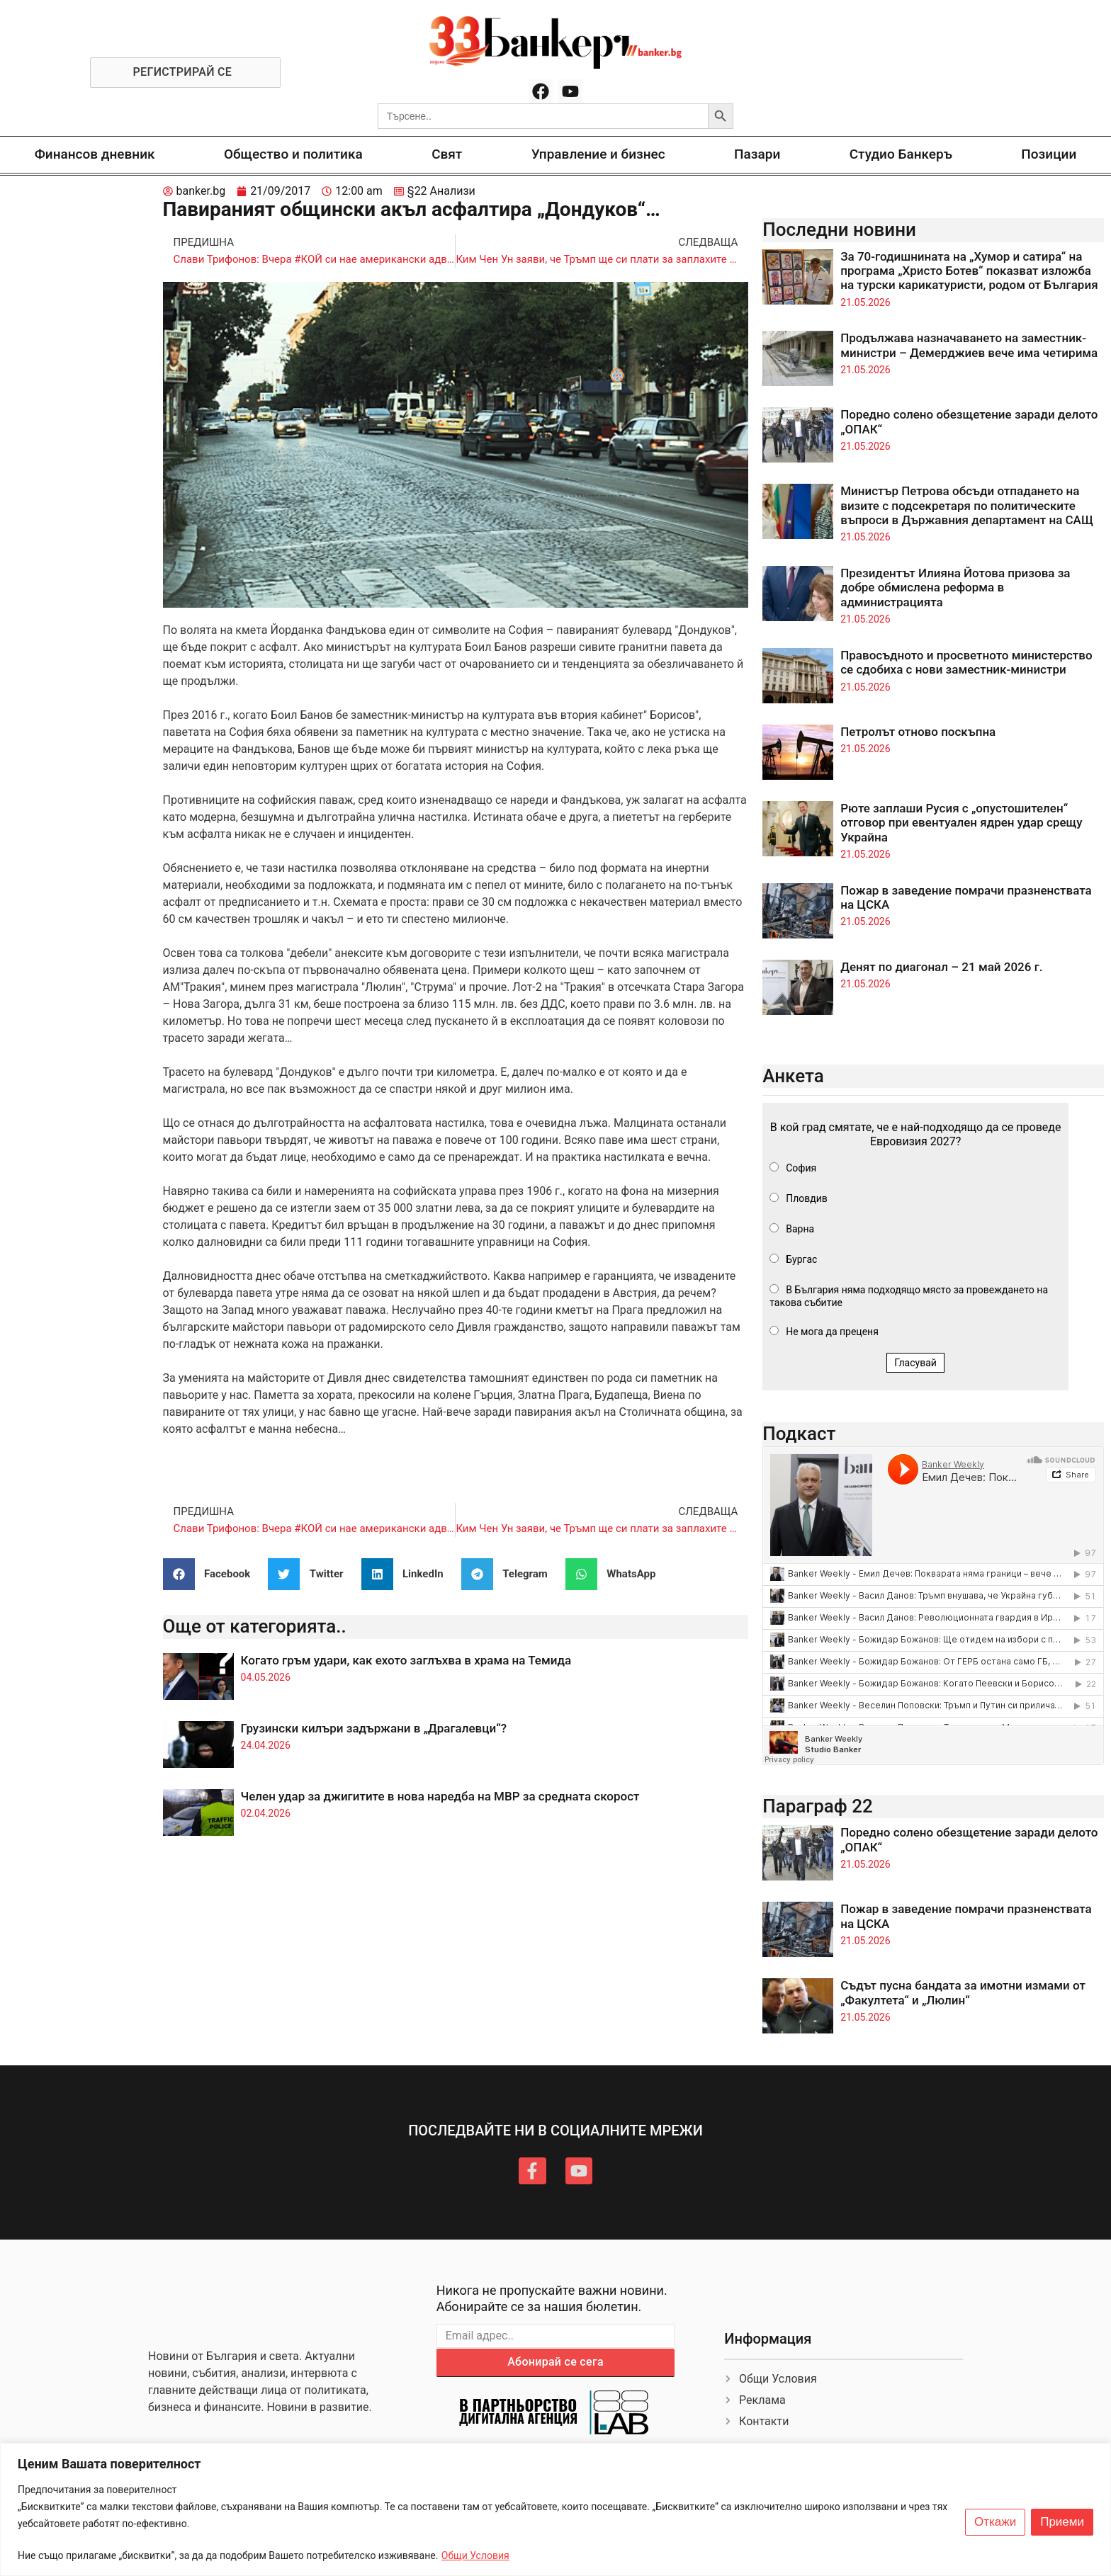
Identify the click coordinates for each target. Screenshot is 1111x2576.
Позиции (1048, 154)
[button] (212, 1574)
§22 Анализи (441, 191)
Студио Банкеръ (901, 154)
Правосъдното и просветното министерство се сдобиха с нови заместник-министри (966, 662)
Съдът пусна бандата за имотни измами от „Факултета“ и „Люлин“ (962, 1992)
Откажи (995, 2522)
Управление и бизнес (598, 154)
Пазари (757, 154)
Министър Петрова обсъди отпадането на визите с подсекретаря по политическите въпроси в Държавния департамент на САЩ (966, 505)
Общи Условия (475, 2555)
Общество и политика (293, 154)
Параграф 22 (817, 1806)
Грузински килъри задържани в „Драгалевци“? (374, 1728)
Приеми (1062, 2522)
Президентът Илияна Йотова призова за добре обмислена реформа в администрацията (955, 587)
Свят (447, 154)
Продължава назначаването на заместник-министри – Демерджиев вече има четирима (969, 345)
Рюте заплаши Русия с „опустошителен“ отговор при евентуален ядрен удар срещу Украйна (961, 822)
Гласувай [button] (915, 1362)
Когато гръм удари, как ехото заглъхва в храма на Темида (406, 1660)
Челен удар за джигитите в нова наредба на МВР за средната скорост (440, 1796)
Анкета (793, 1075)
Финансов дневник (95, 154)
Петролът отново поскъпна (918, 732)
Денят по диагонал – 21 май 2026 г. (941, 967)
